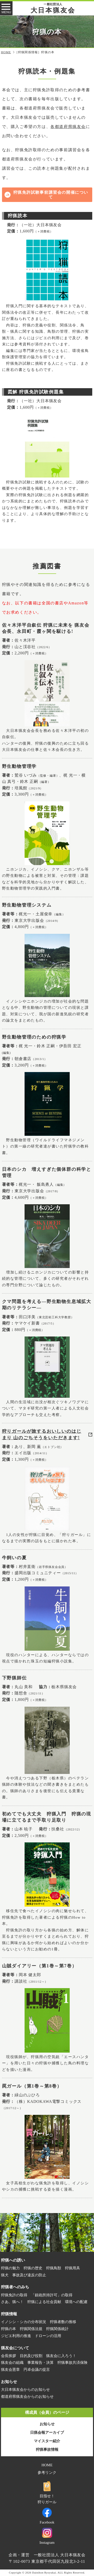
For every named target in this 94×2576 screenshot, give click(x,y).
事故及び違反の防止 (29, 2275)
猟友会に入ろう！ (61, 2356)
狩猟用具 (72, 2268)
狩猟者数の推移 (63, 2322)
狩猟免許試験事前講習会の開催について (50, 194)
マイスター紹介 (47, 2441)
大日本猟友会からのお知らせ (25, 2390)
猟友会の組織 (12, 2363)
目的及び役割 (31, 2356)
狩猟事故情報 (47, 2450)
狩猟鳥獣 (53, 2268)
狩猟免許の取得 (14, 2295)
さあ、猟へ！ (12, 2302)
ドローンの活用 (48, 2336)
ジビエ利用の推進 (16, 2336)
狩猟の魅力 (10, 2268)
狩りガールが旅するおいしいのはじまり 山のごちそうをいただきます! (41, 1434)
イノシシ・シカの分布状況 (23, 2322)
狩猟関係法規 (31, 2329)
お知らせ (47, 2424)
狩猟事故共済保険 (72, 2363)
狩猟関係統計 (57, 2329)
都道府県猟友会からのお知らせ (27, 2397)
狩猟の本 (8, 2329)
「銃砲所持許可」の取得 (51, 2295)
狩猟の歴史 (33, 2268)
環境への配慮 (76, 2302)
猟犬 (5, 2275)
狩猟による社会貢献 (44, 2302)
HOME (6, 52)
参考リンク (47, 2473)
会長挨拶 (8, 2356)
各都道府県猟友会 (68, 126)
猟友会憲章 (10, 2370)
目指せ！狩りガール (47, 2496)
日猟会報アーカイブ (47, 2433)
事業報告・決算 (40, 2363)
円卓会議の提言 (37, 2370)
